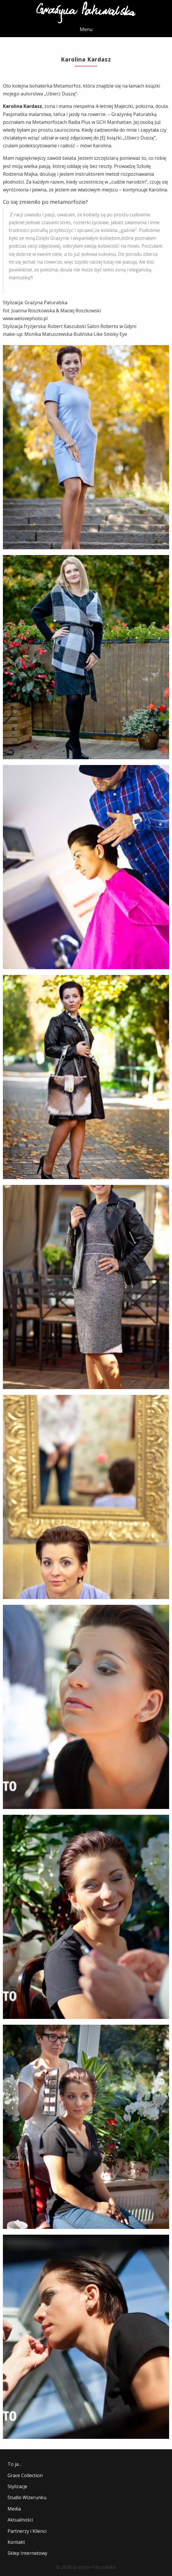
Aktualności (20, 2520)
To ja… (15, 2464)
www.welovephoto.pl (25, 318)
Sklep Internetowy (27, 2553)
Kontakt (16, 2542)
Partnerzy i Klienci (27, 2531)
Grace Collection (25, 2475)
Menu (86, 29)
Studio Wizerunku (27, 2497)
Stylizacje (17, 2486)
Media (14, 2509)
